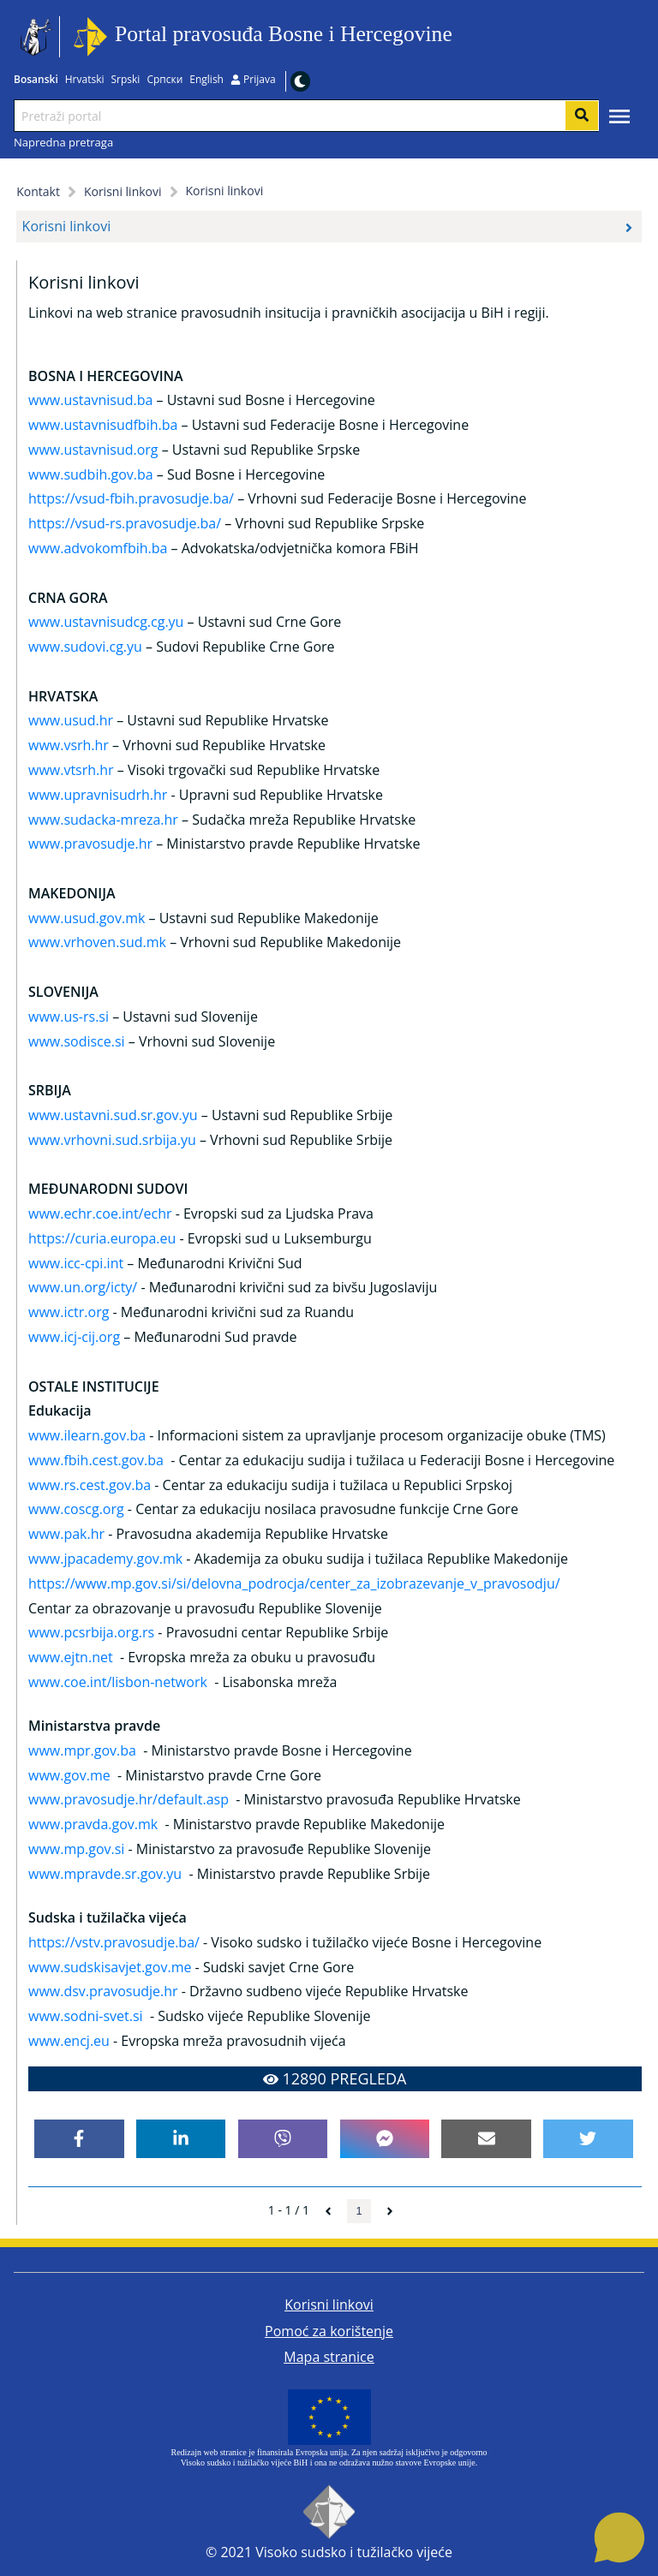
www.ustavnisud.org (93, 449)
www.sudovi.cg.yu (85, 646)
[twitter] (588, 2139)
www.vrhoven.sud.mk (97, 942)
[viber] (283, 2139)
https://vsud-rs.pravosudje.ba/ (124, 523)
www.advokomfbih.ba (97, 548)
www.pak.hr (66, 1533)
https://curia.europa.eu (102, 1238)
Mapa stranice (329, 2356)
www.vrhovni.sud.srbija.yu (112, 1139)
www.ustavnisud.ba (90, 400)
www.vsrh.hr (68, 745)
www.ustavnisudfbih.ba (102, 424)
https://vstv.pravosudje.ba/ (114, 1942)
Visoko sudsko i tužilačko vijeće (353, 2552)
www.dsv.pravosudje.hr (103, 1991)
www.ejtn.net (70, 1657)
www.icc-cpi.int (75, 1263)
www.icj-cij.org (74, 1336)
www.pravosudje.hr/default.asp (128, 1799)
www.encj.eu (69, 2040)
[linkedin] (181, 2139)
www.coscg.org (76, 1509)
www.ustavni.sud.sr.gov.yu (113, 1115)
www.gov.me (69, 1775)
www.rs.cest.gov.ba (89, 1485)
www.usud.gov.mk (86, 918)
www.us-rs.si (68, 1016)
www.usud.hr (70, 720)
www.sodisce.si (76, 1041)
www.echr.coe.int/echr (100, 1213)
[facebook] (79, 2139)
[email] (486, 2139)
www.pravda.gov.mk (93, 1824)
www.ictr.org (68, 1312)
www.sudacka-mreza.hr (103, 819)
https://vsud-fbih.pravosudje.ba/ (131, 498)
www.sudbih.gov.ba (90, 474)
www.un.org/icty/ (82, 1287)
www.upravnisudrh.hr (97, 794)
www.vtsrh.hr (71, 769)
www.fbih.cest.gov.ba (96, 1460)
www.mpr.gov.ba (82, 1750)
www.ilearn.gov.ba (87, 1435)
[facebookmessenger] (385, 2139)
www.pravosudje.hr (90, 843)
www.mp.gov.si (76, 1849)
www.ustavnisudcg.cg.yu (105, 621)
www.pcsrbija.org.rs (91, 1632)
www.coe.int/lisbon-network (117, 1682)
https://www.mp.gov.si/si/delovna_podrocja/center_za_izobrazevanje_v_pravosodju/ (294, 1583)
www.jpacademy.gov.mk (105, 1558)
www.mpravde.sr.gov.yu (105, 1873)
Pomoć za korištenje (329, 2331)
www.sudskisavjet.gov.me (109, 1967)
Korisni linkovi (329, 2304)
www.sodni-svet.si (85, 2016)
